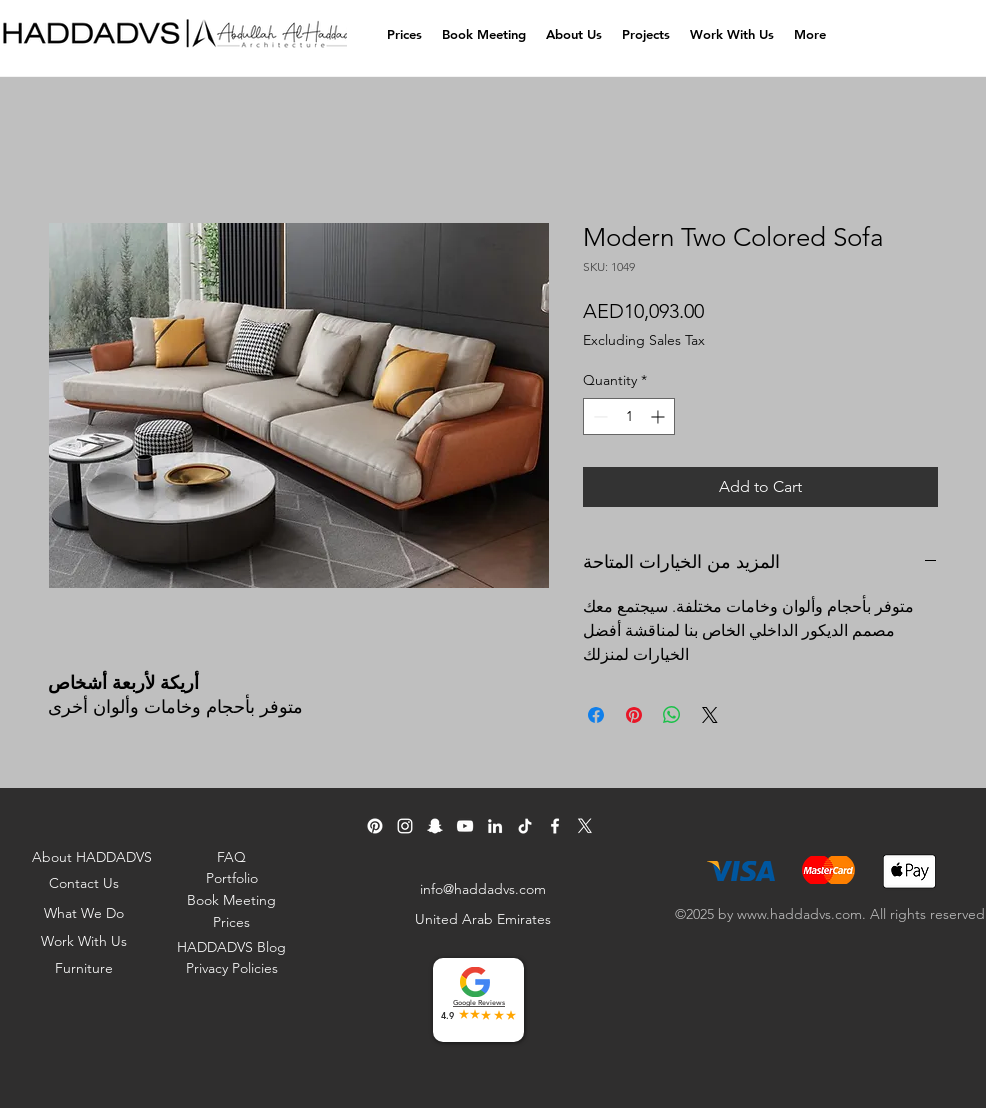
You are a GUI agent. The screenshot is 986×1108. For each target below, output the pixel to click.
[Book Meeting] (233, 900)
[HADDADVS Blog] (233, 947)
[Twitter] (585, 826)
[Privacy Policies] (233, 968)
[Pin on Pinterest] (634, 715)
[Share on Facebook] (596, 715)
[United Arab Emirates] (485, 919)
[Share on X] (710, 715)
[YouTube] (465, 826)
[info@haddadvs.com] (485, 889)
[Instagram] (405, 826)
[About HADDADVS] (93, 857)
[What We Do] (85, 913)
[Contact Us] (85, 883)
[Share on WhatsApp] (672, 715)
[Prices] (233, 922)
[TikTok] (525, 826)
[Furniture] (85, 968)
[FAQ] (233, 857)
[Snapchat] (435, 826)
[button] (574, 34)
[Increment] (659, 416)
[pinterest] (375, 826)
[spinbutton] (629, 416)
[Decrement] (598, 416)
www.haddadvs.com (799, 914)
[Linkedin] (495, 826)
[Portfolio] (233, 878)
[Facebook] (555, 826)
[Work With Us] (85, 941)
